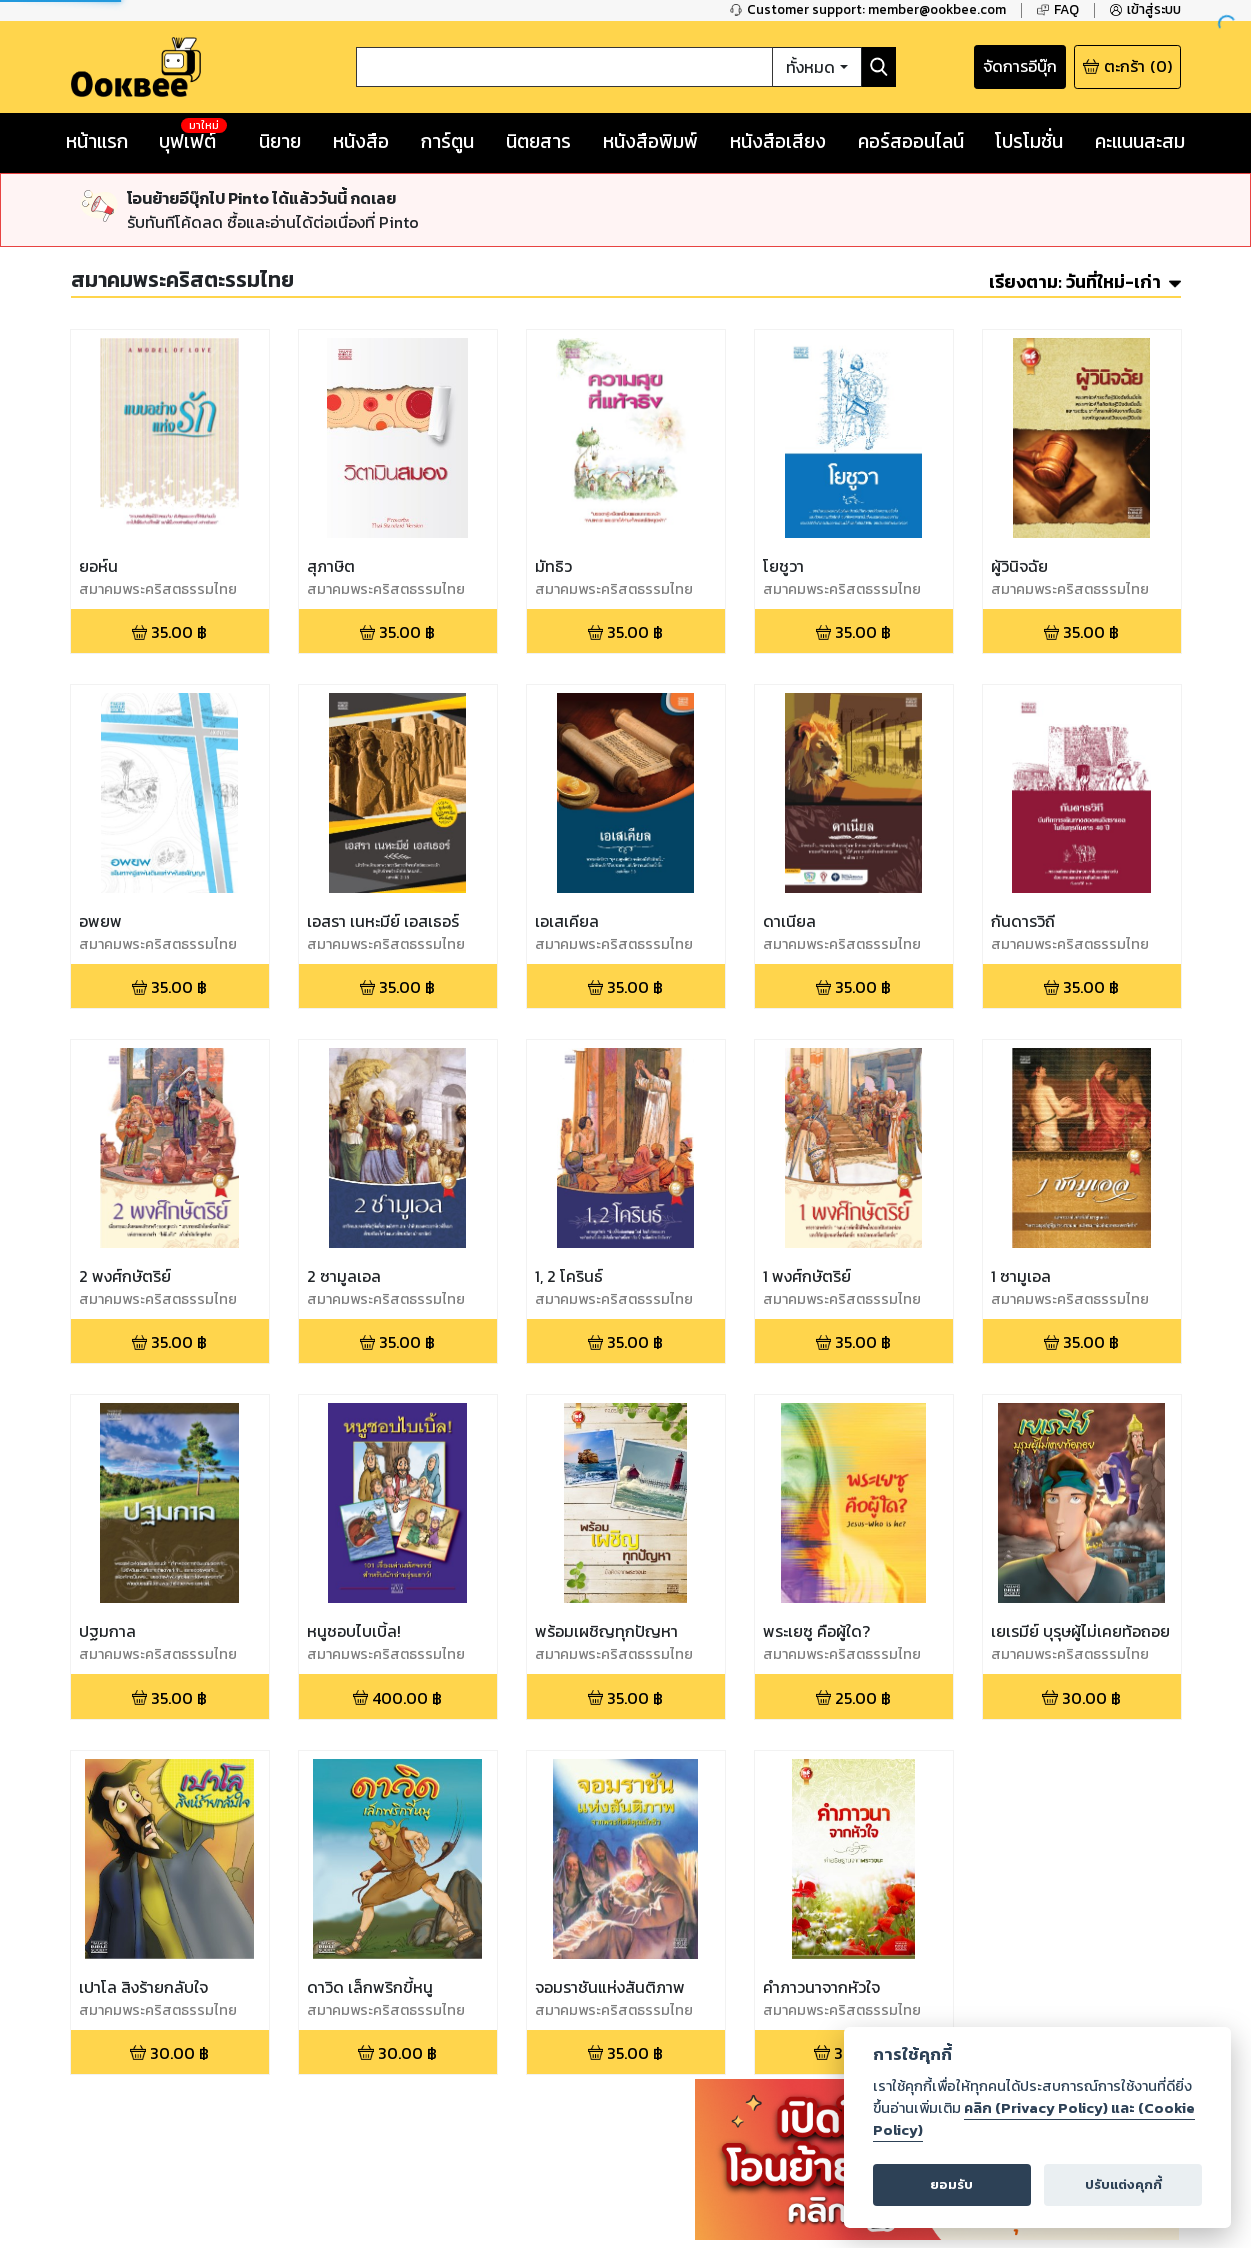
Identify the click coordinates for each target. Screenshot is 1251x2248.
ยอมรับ (951, 2184)
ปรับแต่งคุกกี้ (1123, 2184)
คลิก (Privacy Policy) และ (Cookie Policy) (1034, 2119)
